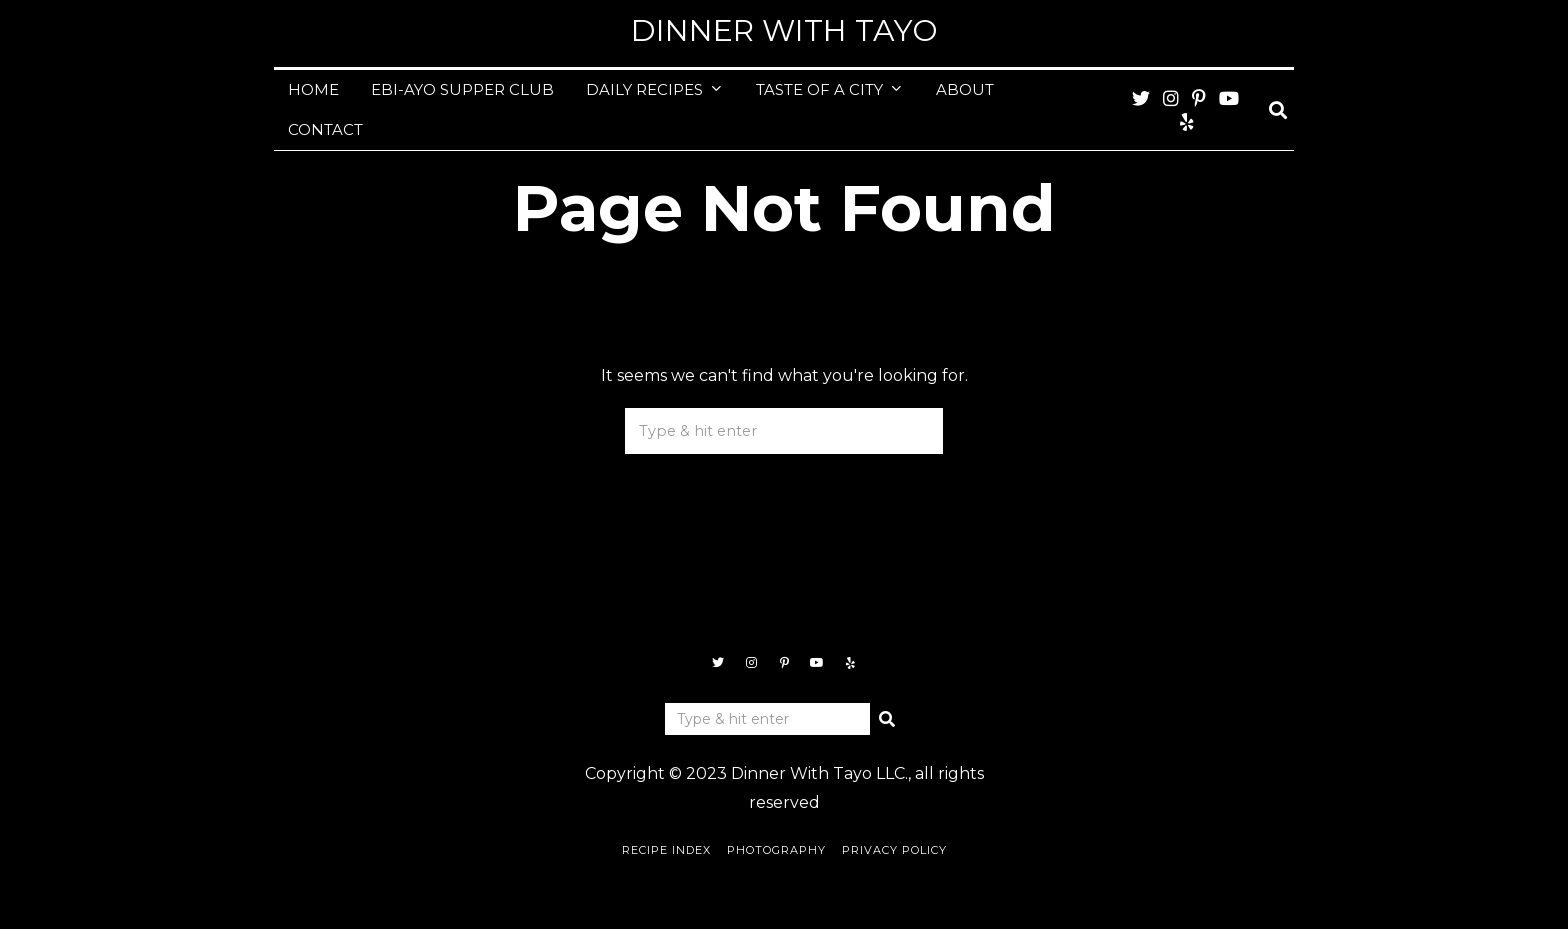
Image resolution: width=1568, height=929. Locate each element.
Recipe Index (666, 850)
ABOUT (965, 89)
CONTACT (325, 129)
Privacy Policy (894, 850)
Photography (776, 850)
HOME (313, 89)
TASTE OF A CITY (819, 89)
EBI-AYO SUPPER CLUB (462, 89)
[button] (920, 431)
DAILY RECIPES (644, 89)
